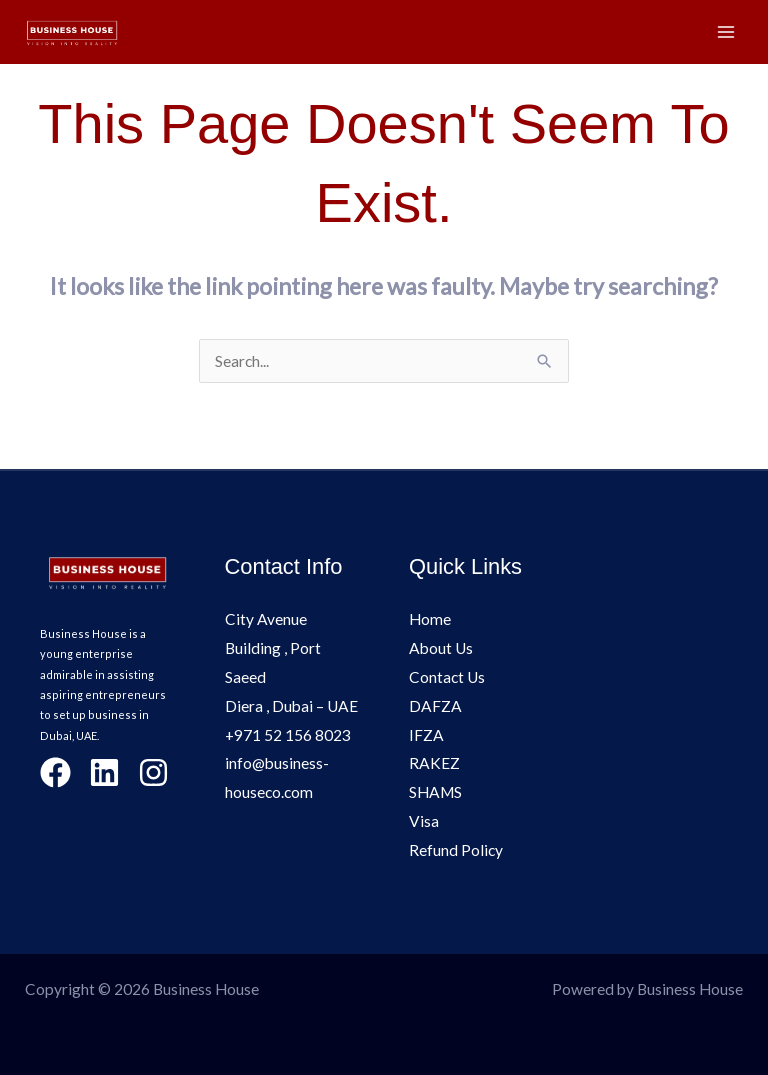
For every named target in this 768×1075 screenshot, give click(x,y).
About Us (441, 648)
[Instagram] (153, 772)
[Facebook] (55, 772)
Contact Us (447, 677)
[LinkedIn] (104, 772)
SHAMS (435, 792)
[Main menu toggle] (726, 31)
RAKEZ (434, 763)
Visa (424, 821)
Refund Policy (456, 850)
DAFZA (435, 706)
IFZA (426, 735)
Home (430, 619)
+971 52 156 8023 (288, 735)
